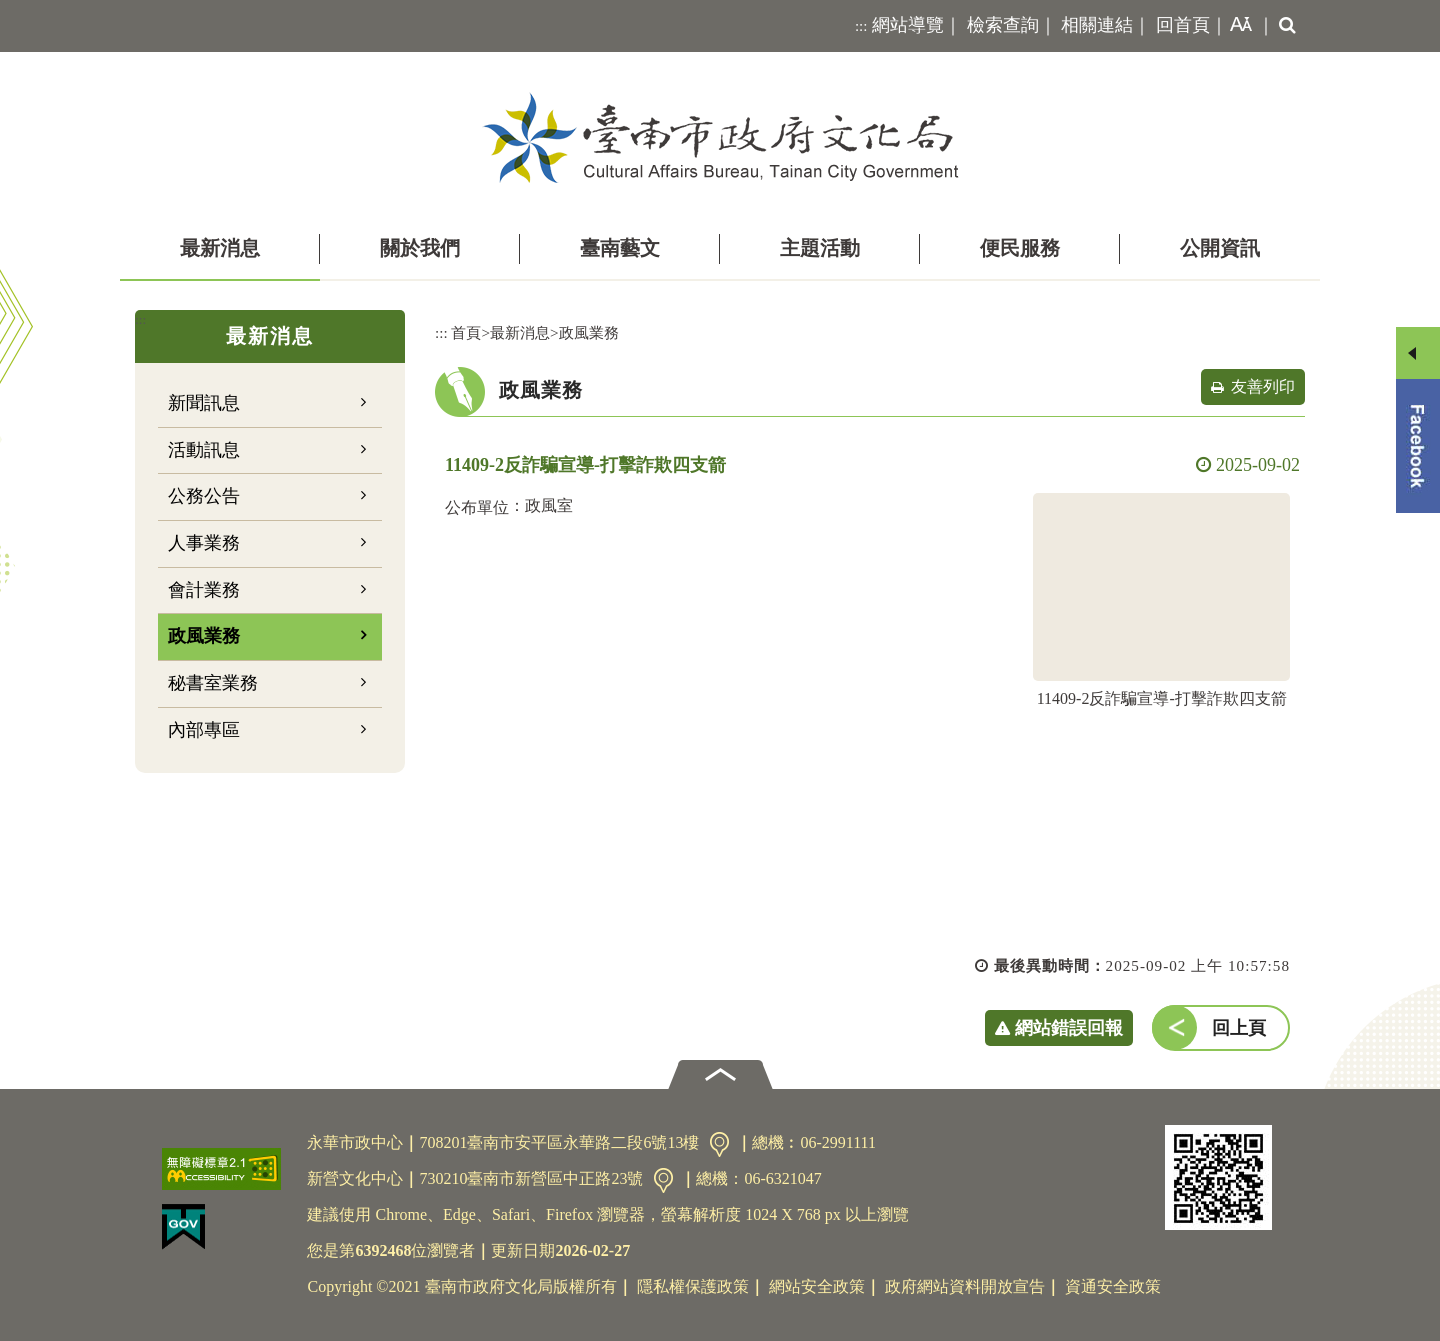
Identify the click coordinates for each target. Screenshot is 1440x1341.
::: (861, 26)
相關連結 (1097, 25)
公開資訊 (1220, 248)
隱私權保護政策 (693, 1286)
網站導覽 (908, 25)
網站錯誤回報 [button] (1069, 1028)
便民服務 (1020, 248)
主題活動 (820, 248)
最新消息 (220, 248)
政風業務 (204, 636)
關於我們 (420, 248)
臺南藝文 (620, 248)
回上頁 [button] (1239, 1028)
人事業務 (204, 543)
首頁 (466, 332)
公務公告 (204, 496)
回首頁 (1183, 25)
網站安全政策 (817, 1286)
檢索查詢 (1003, 25)
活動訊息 (204, 450)
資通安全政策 (1113, 1286)
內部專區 (204, 730)
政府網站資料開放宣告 (965, 1286)
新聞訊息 (204, 403)
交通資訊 (719, 1144)
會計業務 (204, 590)
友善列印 (1263, 386)
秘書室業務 (213, 683)
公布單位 (477, 507)
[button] (1237, 26)
